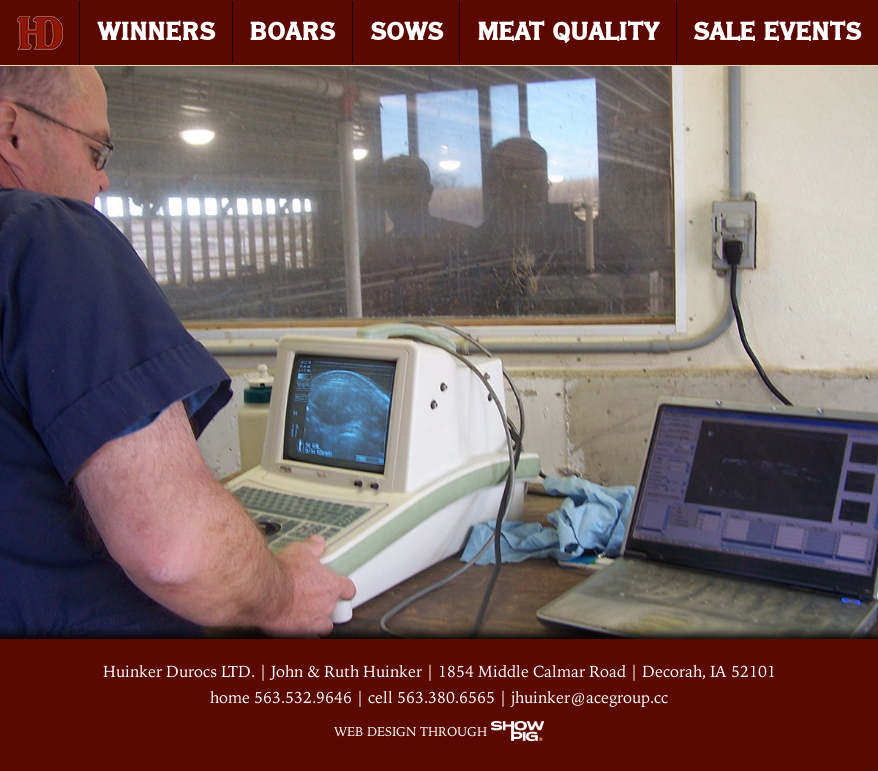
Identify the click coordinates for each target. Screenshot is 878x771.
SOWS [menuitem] (406, 32)
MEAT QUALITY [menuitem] (568, 32)
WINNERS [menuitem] (156, 32)
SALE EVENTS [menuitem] (777, 32)
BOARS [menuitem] (292, 32)
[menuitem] (40, 33)
